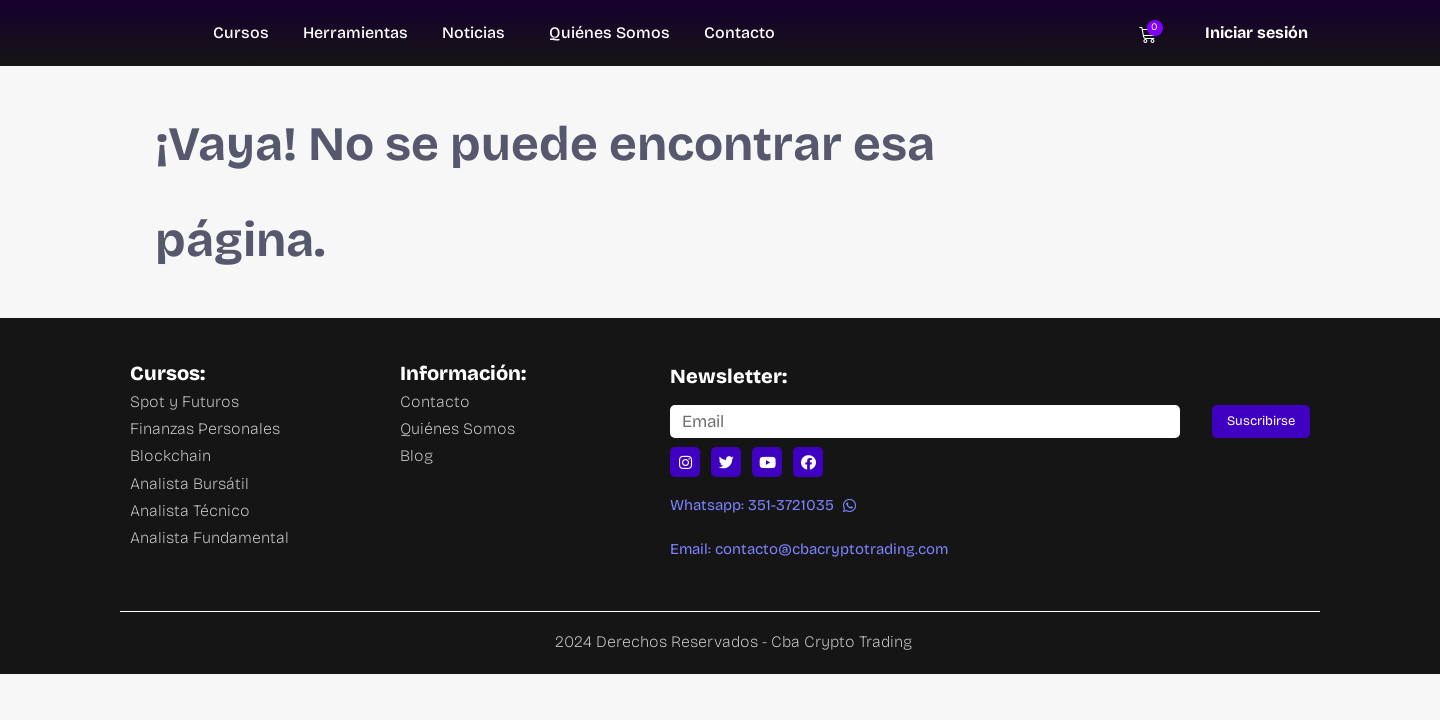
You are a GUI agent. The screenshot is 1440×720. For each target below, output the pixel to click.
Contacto (739, 32)
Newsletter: (728, 376)
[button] (763, 506)
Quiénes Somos (609, 32)
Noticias (473, 32)
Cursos (241, 32)
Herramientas (355, 32)
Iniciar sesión (1256, 32)
